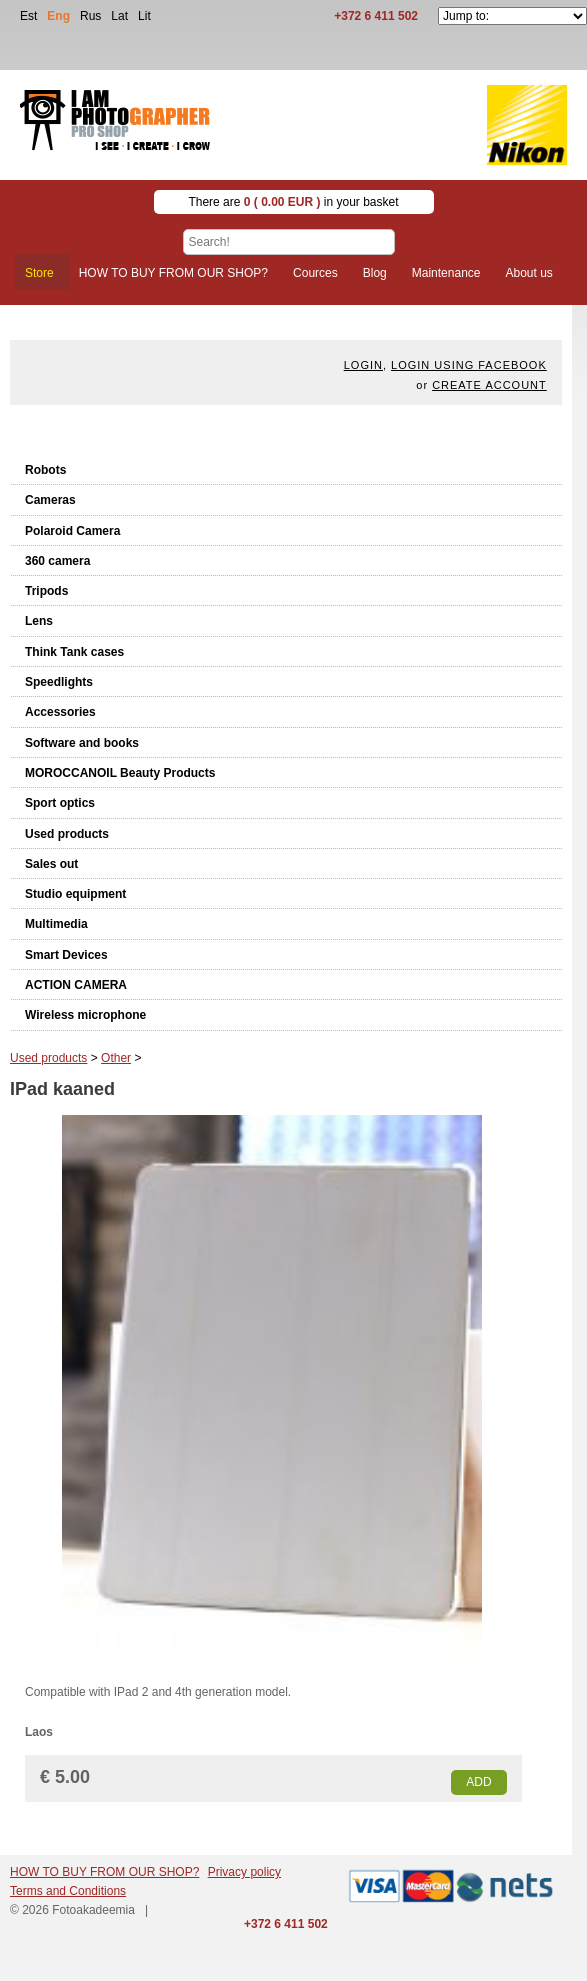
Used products (67, 834)
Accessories (60, 712)
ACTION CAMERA (76, 985)
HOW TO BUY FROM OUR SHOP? (104, 1872)
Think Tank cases (74, 652)
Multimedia (56, 924)
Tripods (46, 591)
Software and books (82, 743)
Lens (39, 621)
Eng (58, 16)
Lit (144, 16)
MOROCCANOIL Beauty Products (120, 773)
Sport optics (60, 803)
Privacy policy (244, 1872)
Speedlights (59, 682)
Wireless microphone (85, 1015)
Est (28, 16)
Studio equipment (75, 894)
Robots (45, 470)
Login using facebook (469, 365)
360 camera (57, 561)
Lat (119, 16)
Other (116, 1058)
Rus (90, 16)
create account (489, 385)
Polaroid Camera (72, 531)
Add (478, 1782)
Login (363, 365)
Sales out (51, 864)
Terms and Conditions (68, 1891)
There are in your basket (293, 202)
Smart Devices (66, 955)
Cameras (50, 500)
